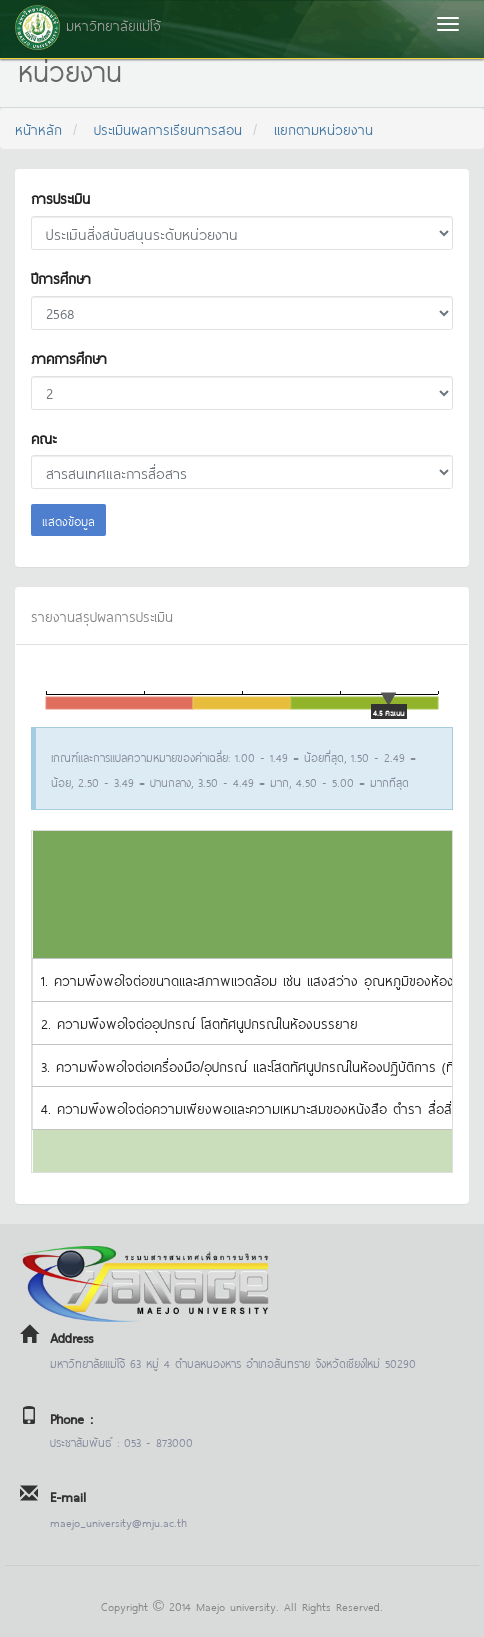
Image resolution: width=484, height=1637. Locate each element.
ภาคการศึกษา (69, 357)
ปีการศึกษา (61, 277)
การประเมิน (60, 197)
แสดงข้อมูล (68, 520)
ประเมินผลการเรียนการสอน (168, 128)
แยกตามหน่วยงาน (323, 128)
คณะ (43, 437)
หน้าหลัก (38, 128)
